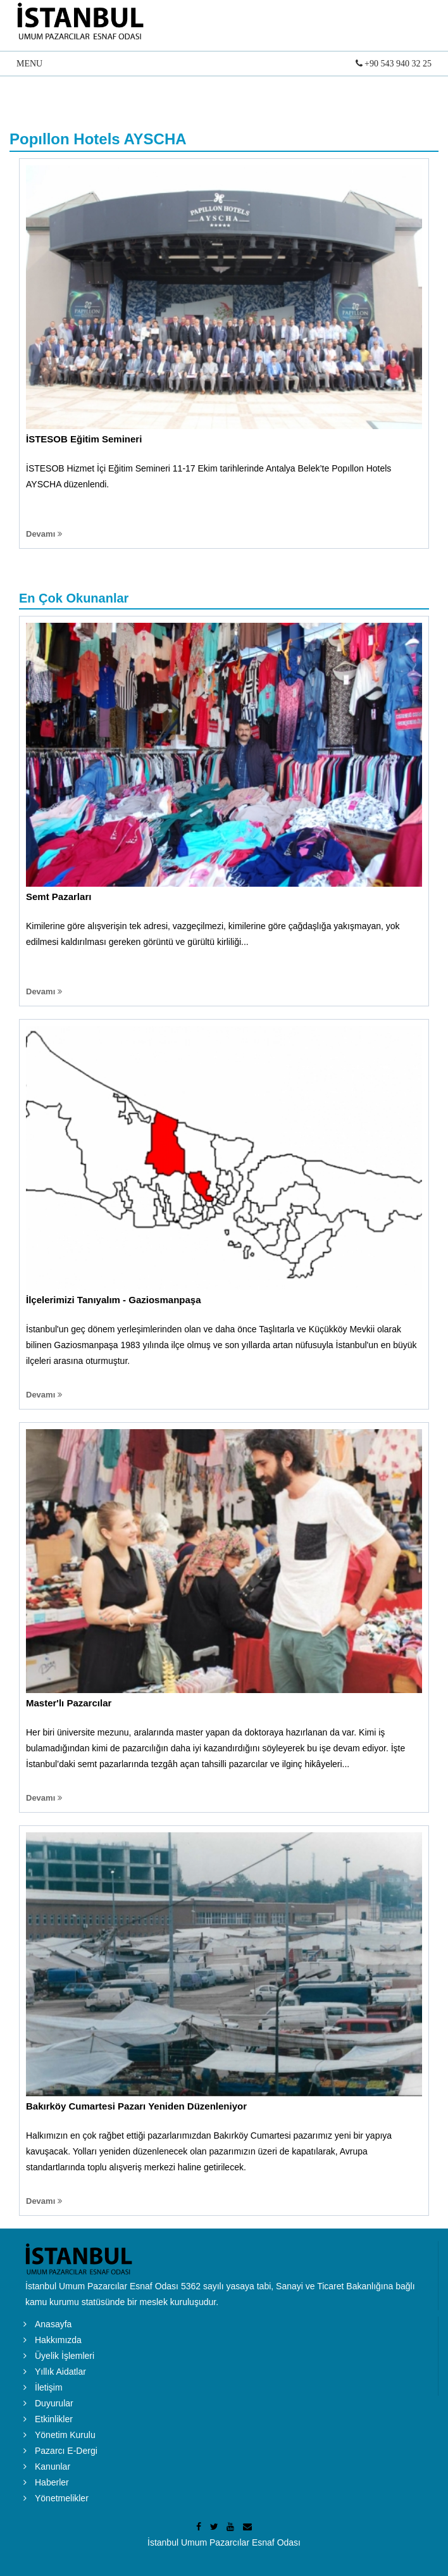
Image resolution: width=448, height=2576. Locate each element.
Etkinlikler (54, 2419)
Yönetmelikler (62, 2498)
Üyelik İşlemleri (64, 2356)
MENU (224, 65)
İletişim (49, 2387)
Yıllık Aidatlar (60, 2372)
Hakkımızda (58, 2340)
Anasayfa (53, 2324)
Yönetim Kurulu (65, 2435)
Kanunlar (52, 2466)
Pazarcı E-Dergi (66, 2451)
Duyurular (54, 2403)
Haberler (52, 2482)
